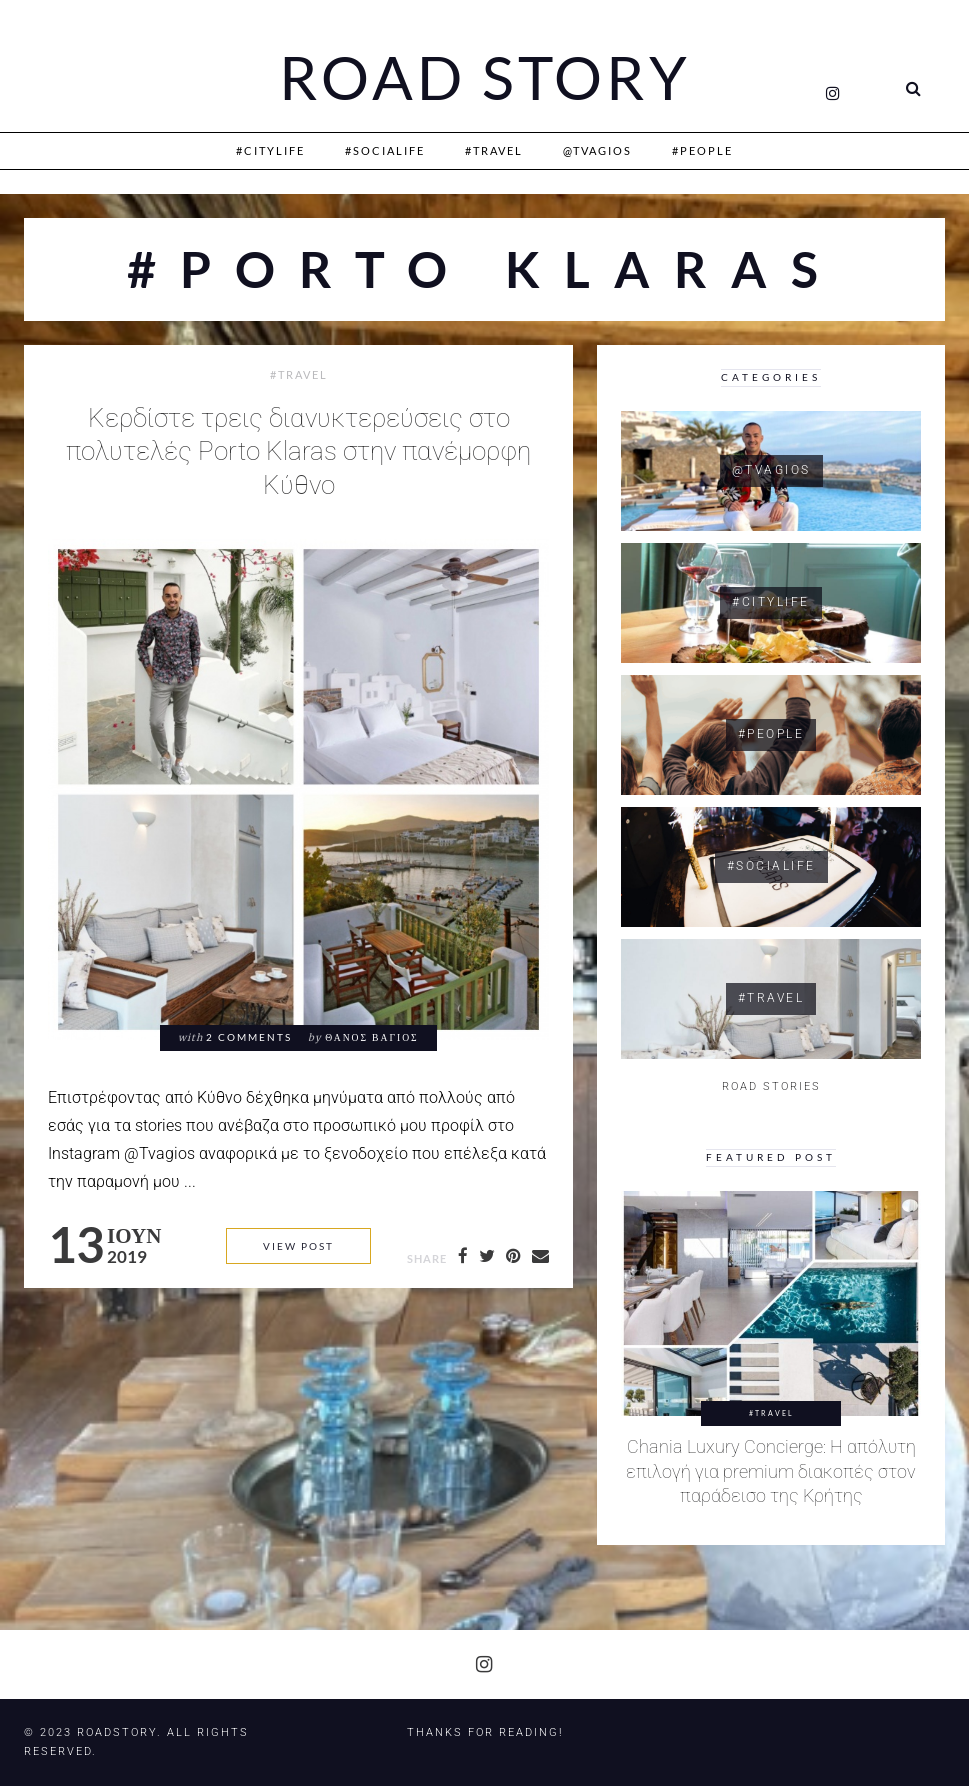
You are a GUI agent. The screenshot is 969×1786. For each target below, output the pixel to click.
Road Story (485, 78)
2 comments (249, 1037)
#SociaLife (385, 150)
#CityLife (270, 150)
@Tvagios (597, 150)
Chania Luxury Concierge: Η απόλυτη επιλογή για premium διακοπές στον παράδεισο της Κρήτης (771, 1471)
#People (702, 150)
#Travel (494, 150)
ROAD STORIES (771, 1086)
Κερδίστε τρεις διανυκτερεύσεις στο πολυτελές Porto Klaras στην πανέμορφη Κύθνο (298, 451)
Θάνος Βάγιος (371, 1037)
